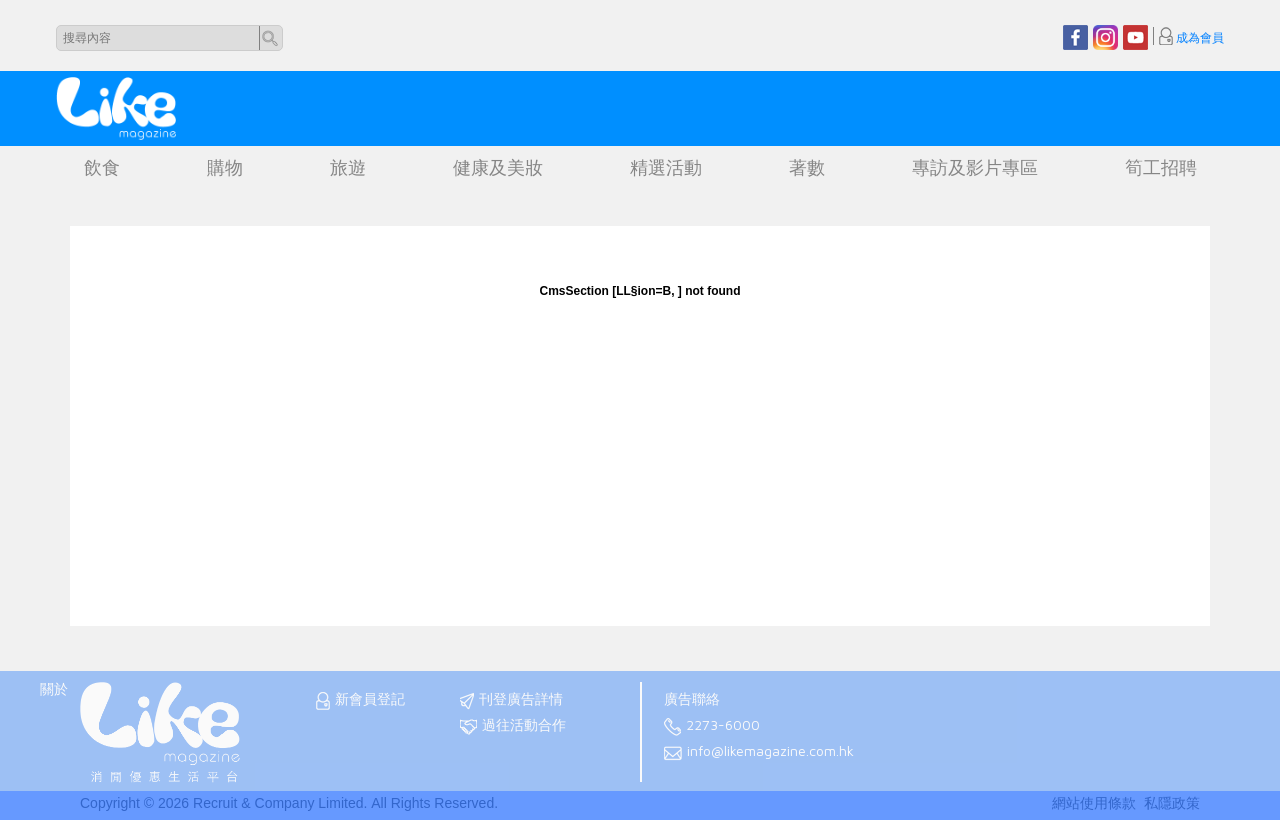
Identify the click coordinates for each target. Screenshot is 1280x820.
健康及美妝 (498, 168)
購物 (225, 168)
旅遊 (348, 168)
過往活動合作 (513, 726)
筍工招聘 (1161, 168)
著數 (807, 168)
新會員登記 (360, 700)
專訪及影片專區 (975, 168)
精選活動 (666, 168)
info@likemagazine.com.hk (759, 752)
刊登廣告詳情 (511, 700)
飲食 (102, 168)
